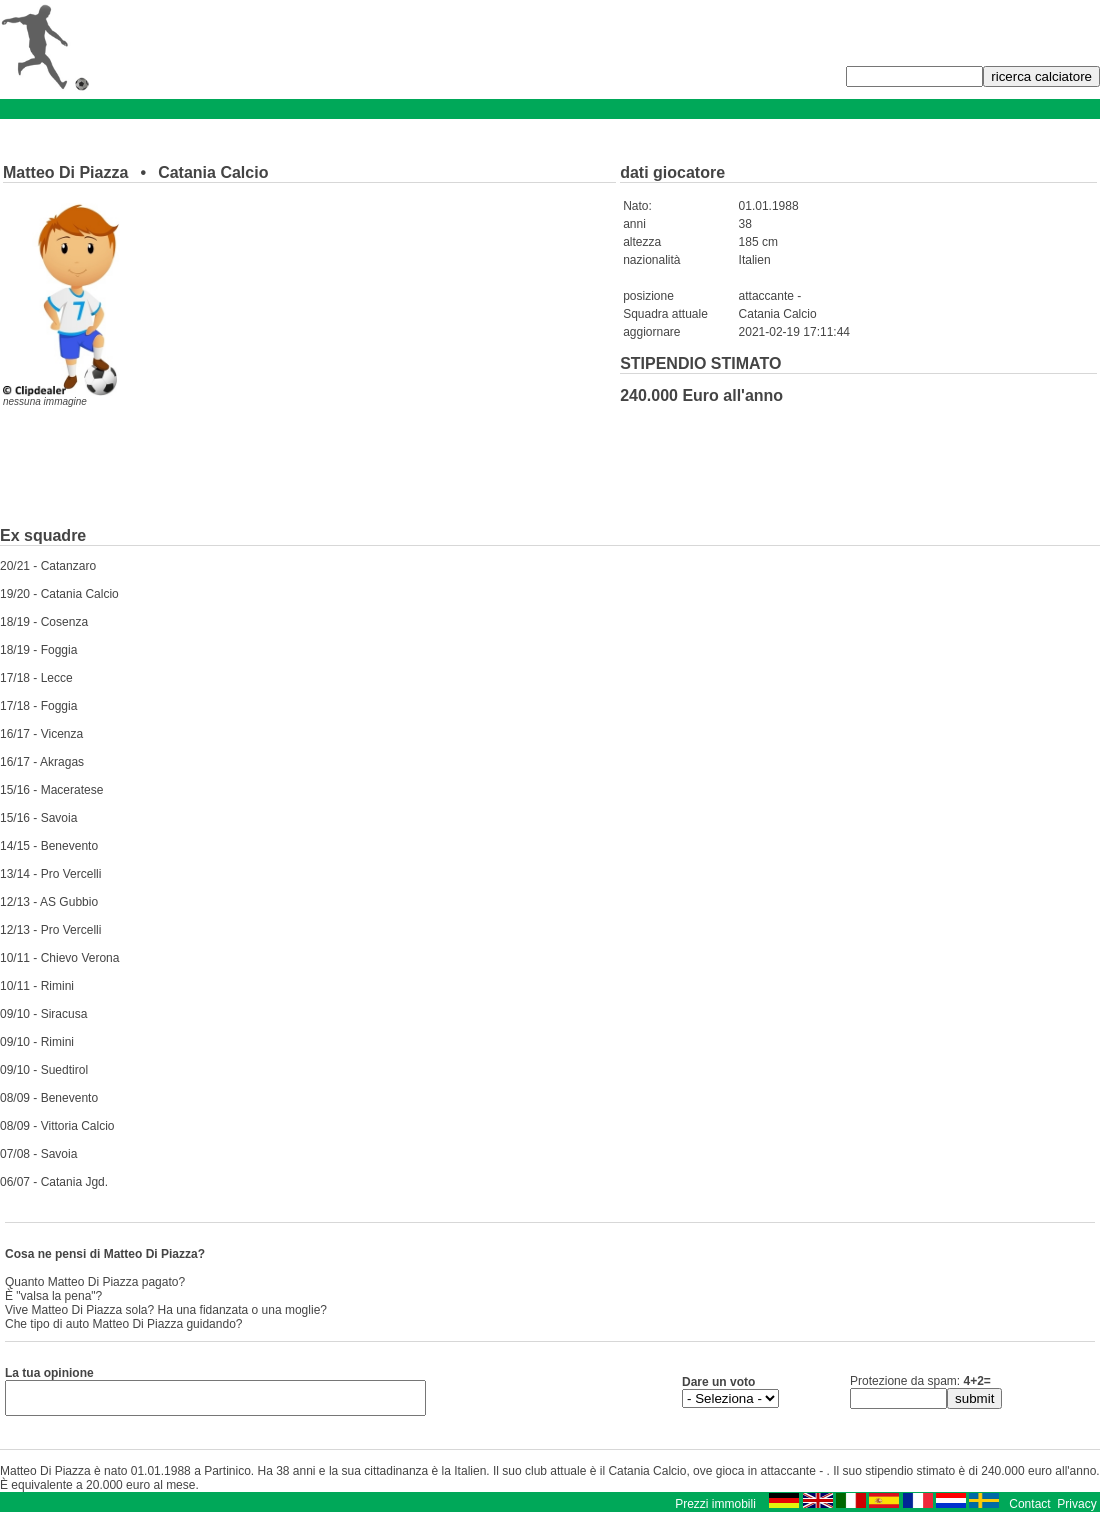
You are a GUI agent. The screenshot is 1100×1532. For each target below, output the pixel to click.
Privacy (1076, 1510)
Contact (1029, 1510)
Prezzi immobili (715, 1510)
